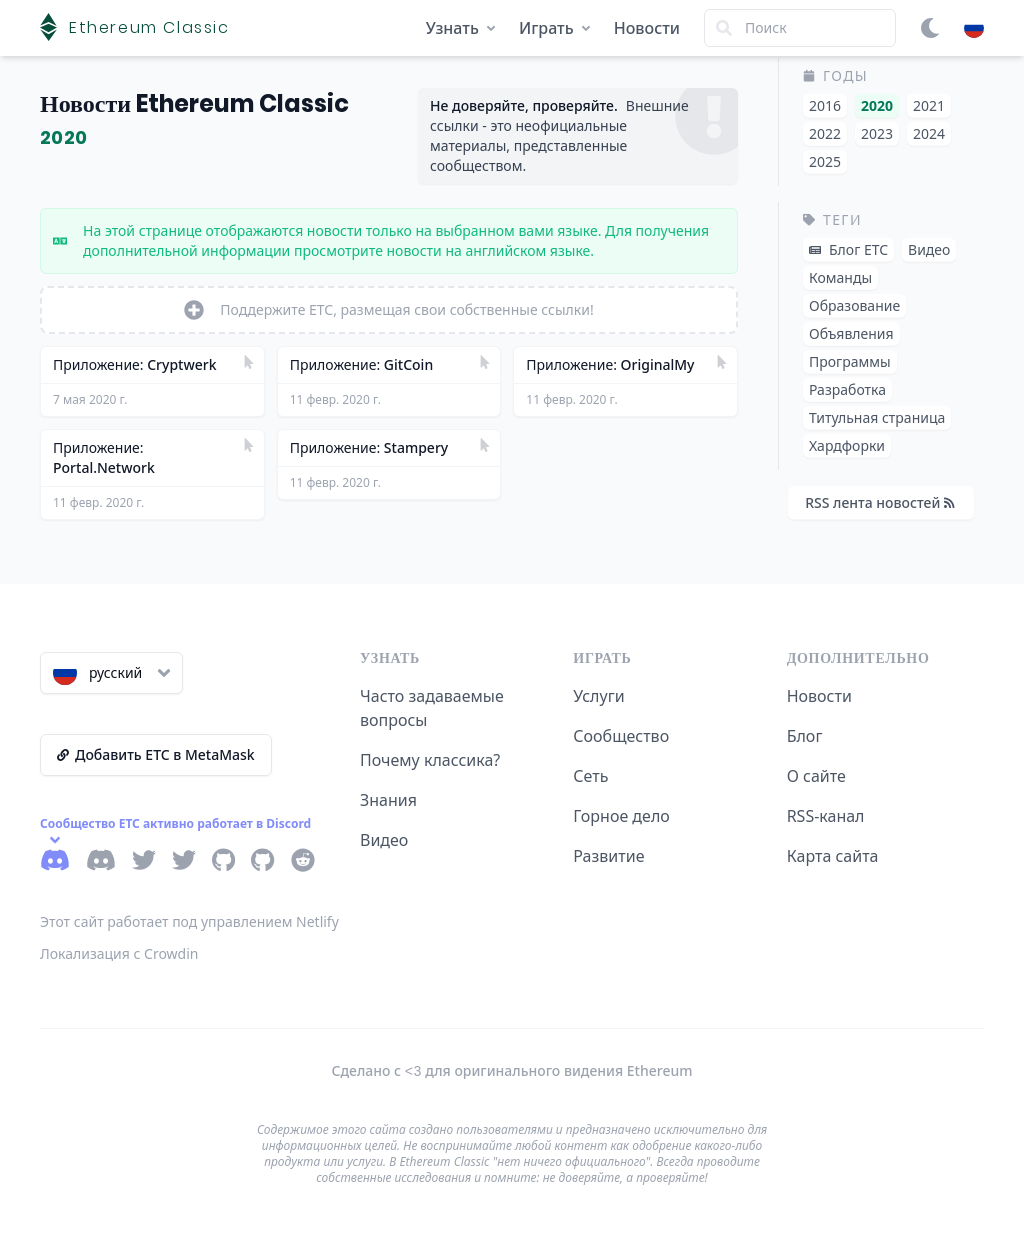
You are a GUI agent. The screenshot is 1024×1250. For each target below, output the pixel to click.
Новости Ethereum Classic (194, 103)
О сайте (816, 776)
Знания (388, 800)
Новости (647, 28)
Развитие (608, 856)
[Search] (800, 28)
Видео (384, 840)
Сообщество (621, 736)
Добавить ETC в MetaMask (156, 754)
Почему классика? (430, 760)
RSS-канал (826, 816)
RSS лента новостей (880, 502)
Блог (805, 736)
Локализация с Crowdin (119, 953)
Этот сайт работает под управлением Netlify (189, 921)
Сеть (590, 776)
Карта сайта (833, 856)
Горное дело (621, 816)
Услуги (598, 696)
